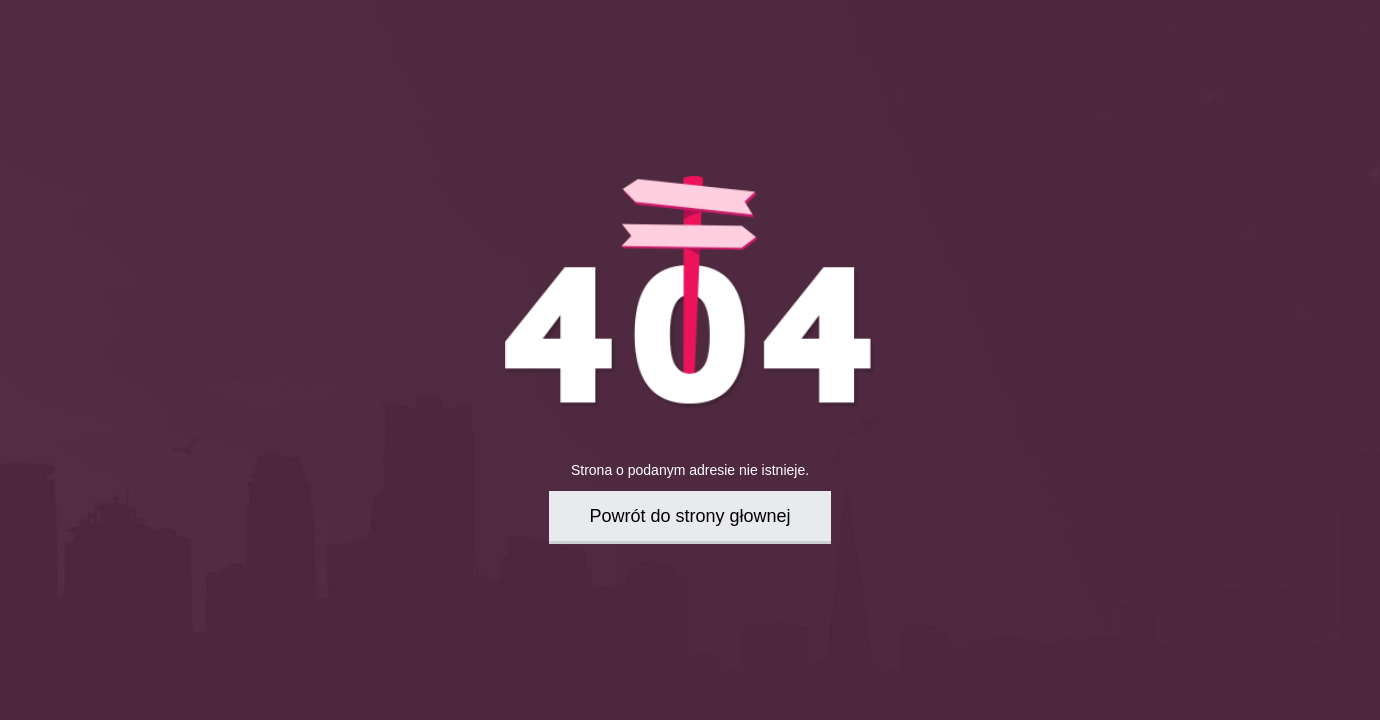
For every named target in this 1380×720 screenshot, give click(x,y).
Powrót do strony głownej (689, 516)
